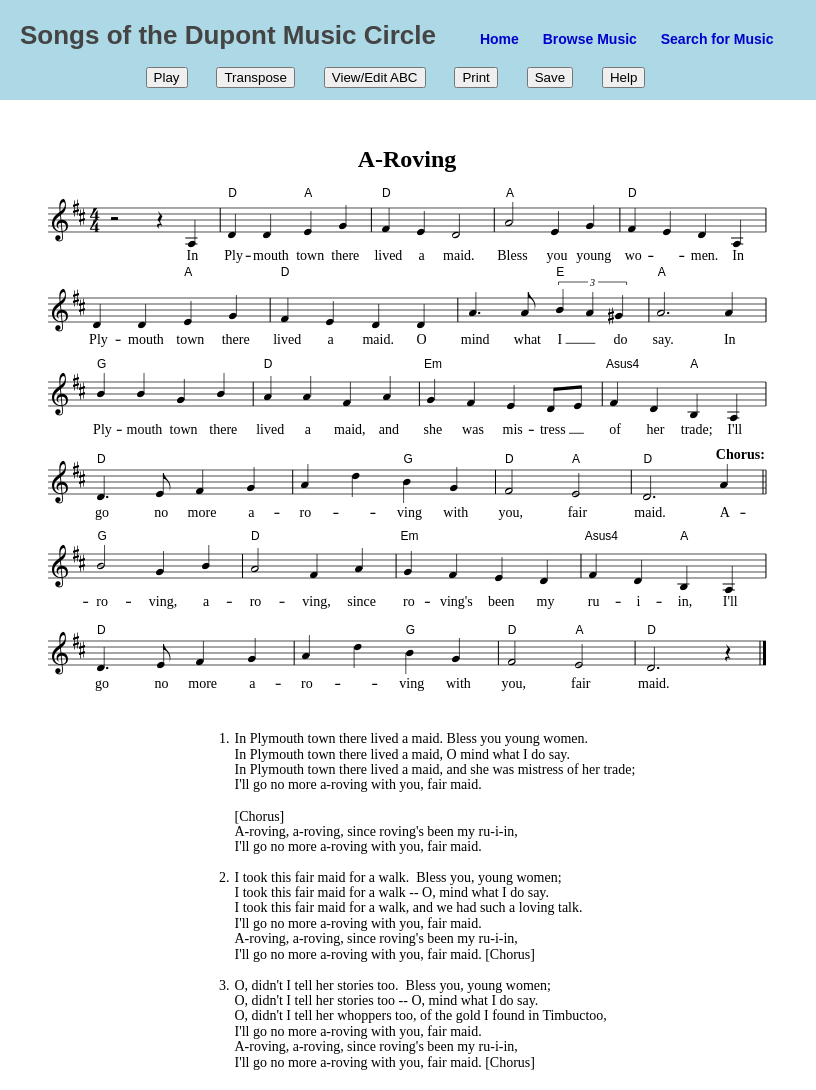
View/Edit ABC (375, 77)
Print (475, 77)
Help (623, 77)
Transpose (255, 77)
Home (499, 39)
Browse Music (590, 39)
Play (167, 77)
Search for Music (717, 39)
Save (550, 77)
